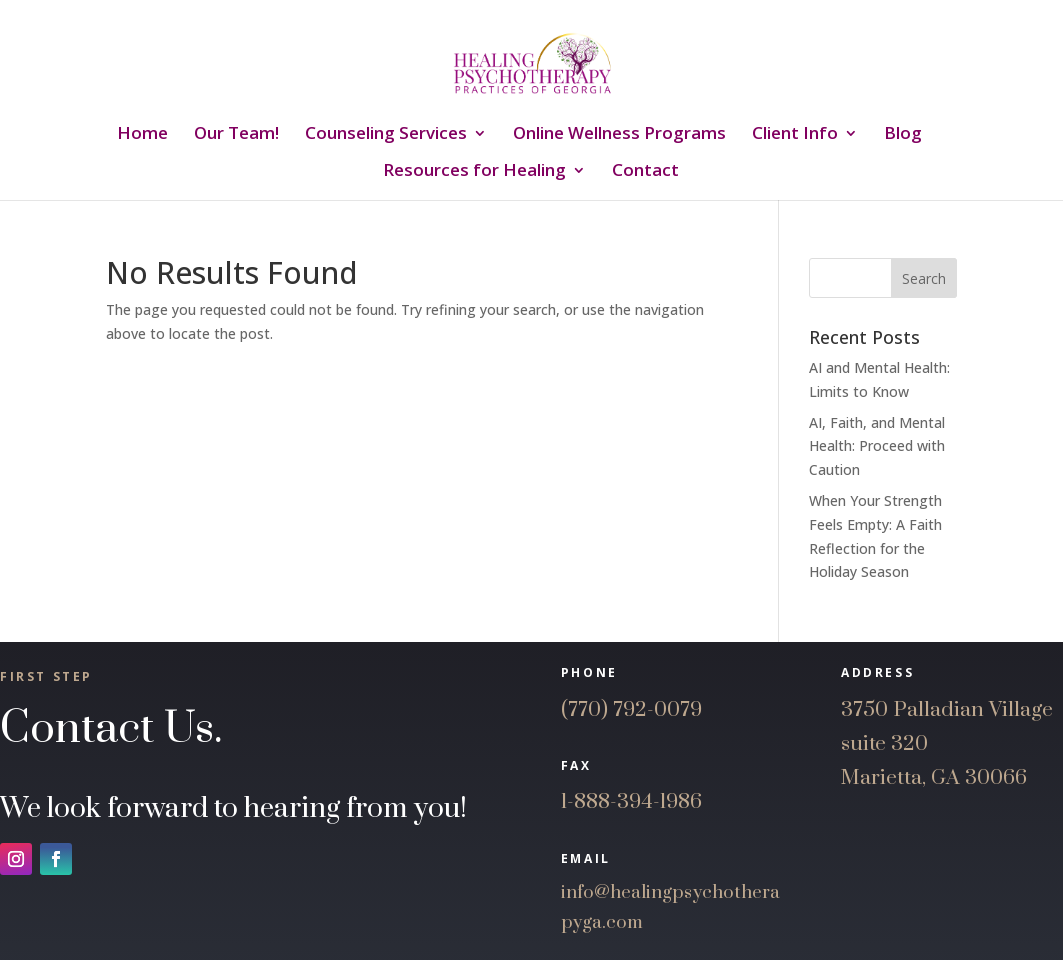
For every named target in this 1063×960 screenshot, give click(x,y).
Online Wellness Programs (619, 135)
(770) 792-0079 (631, 710)
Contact (645, 172)
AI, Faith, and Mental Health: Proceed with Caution (877, 446)
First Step (46, 676)
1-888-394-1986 (631, 802)
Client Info (795, 135)
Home (142, 135)
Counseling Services (386, 135)
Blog (903, 135)
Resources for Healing (474, 172)
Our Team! (236, 135)
